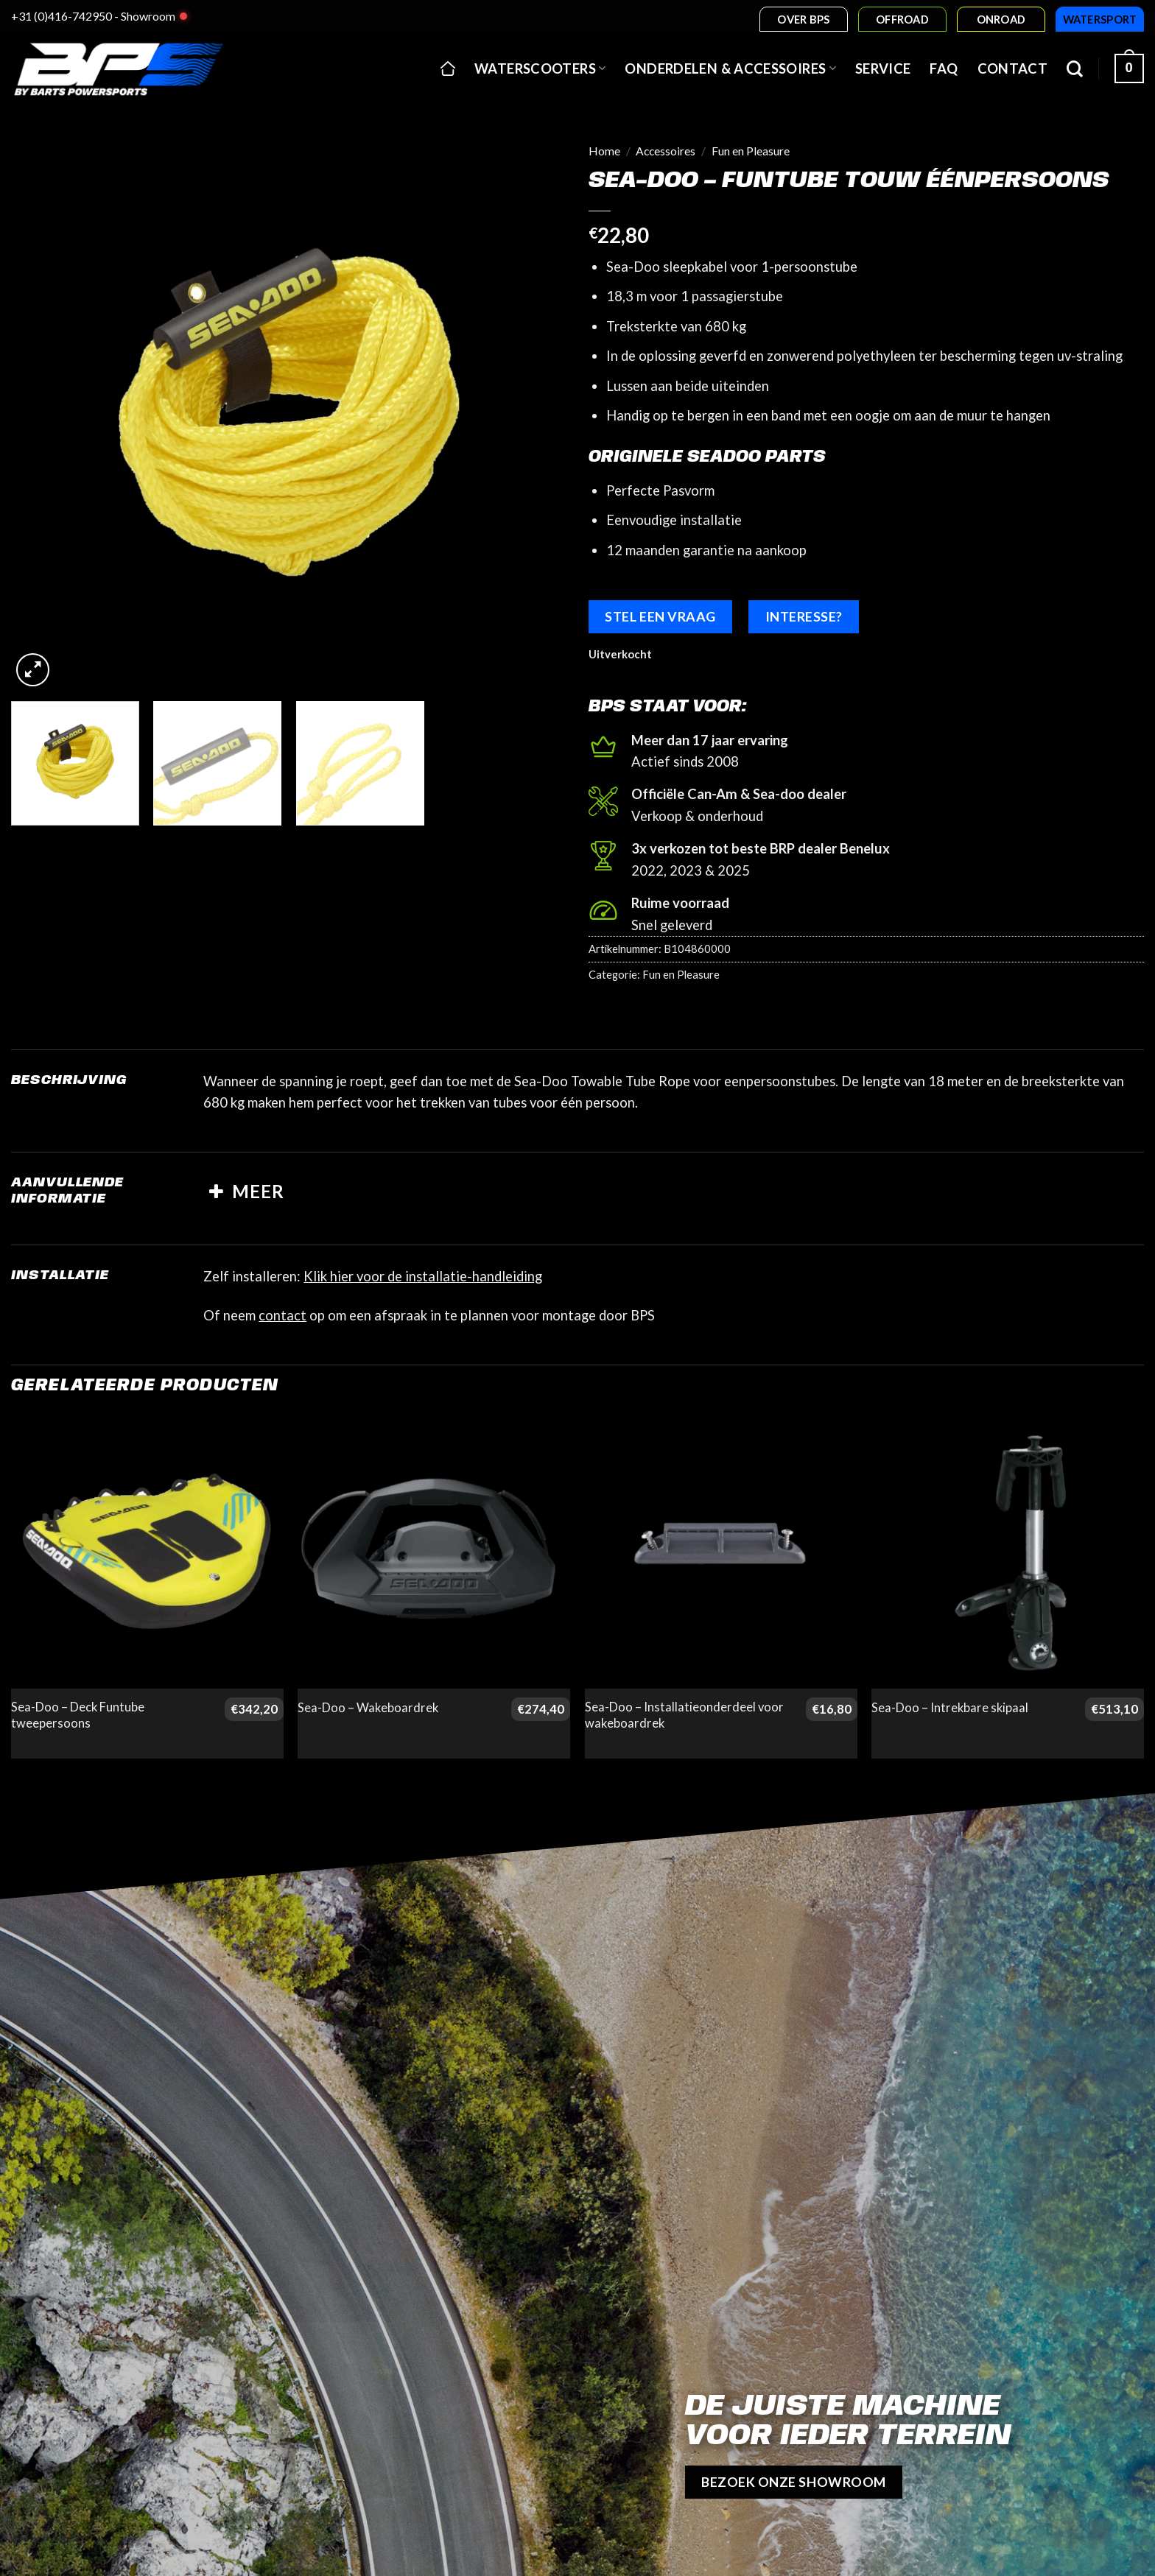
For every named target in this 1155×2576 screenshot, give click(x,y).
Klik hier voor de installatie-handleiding (422, 1276)
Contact (1012, 68)
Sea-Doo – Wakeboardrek (368, 1707)
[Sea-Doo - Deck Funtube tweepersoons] (147, 1552)
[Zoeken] (1075, 68)
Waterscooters (539, 68)
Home (604, 151)
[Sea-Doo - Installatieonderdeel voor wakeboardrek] (721, 1552)
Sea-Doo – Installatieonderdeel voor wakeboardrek (684, 1715)
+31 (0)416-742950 (61, 16)
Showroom (148, 16)
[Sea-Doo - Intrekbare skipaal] (1007, 1552)
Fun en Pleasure (751, 151)
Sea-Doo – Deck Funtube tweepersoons (77, 1715)
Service (883, 68)
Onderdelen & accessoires (730, 68)
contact (282, 1315)
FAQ (944, 68)
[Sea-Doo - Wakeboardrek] (434, 1552)
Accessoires (665, 151)
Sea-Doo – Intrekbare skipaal (949, 1707)
